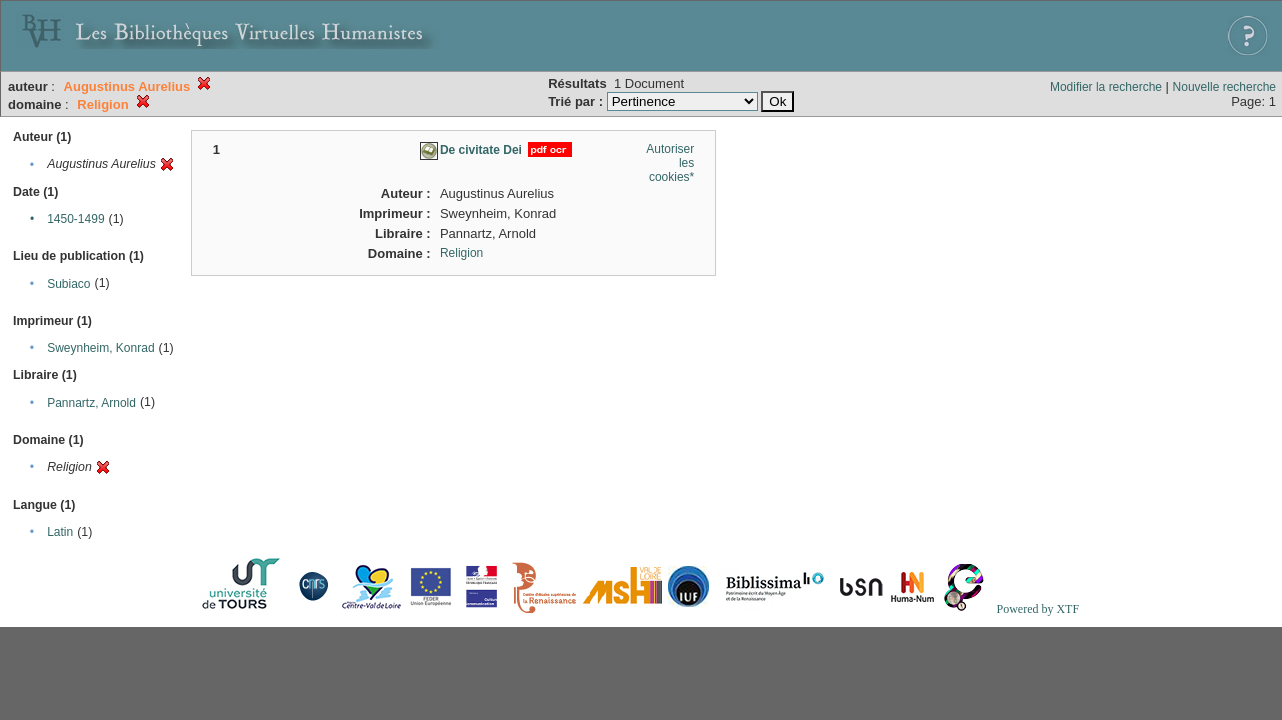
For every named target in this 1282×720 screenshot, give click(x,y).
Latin (60, 532)
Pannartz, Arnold (91, 403)
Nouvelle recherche (1224, 87)
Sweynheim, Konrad (100, 348)
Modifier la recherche (1106, 87)
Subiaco (68, 284)
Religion (461, 253)
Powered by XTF (1037, 609)
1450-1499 (75, 219)
